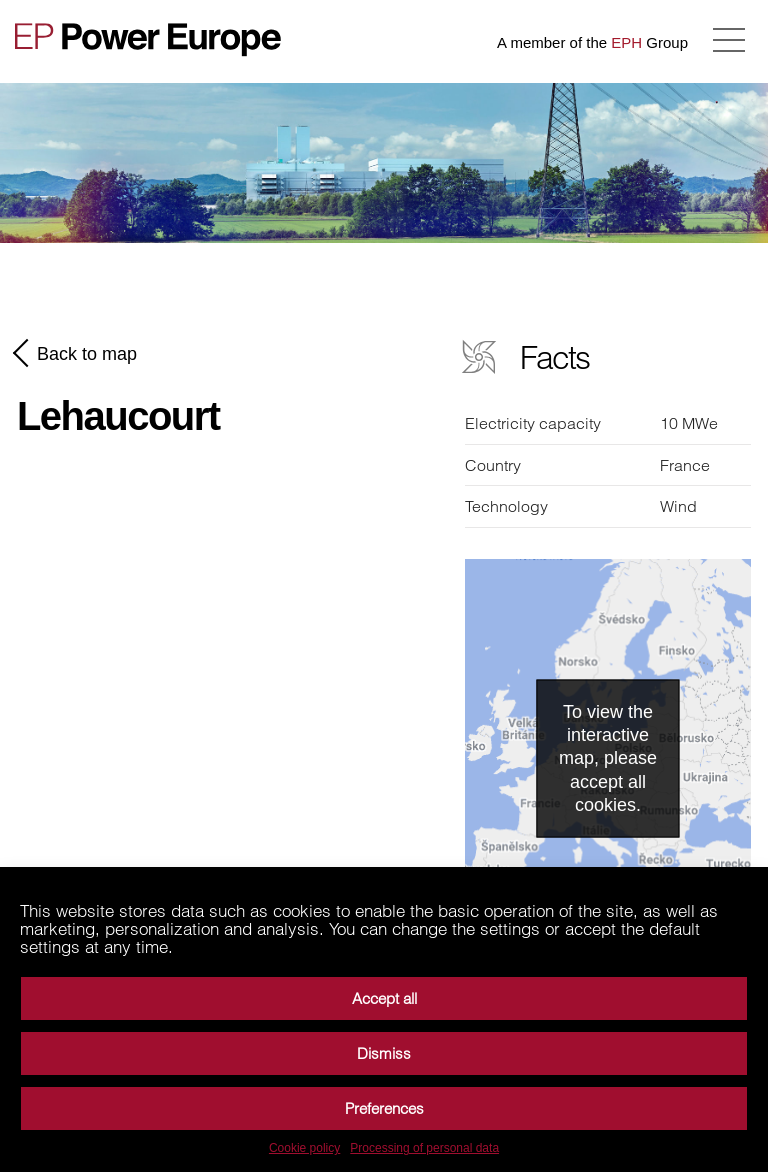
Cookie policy (304, 1148)
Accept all (384, 998)
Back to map (77, 353)
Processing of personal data (424, 1148)
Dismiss (384, 1053)
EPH (626, 42)
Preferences (384, 1108)
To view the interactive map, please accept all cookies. (608, 758)
